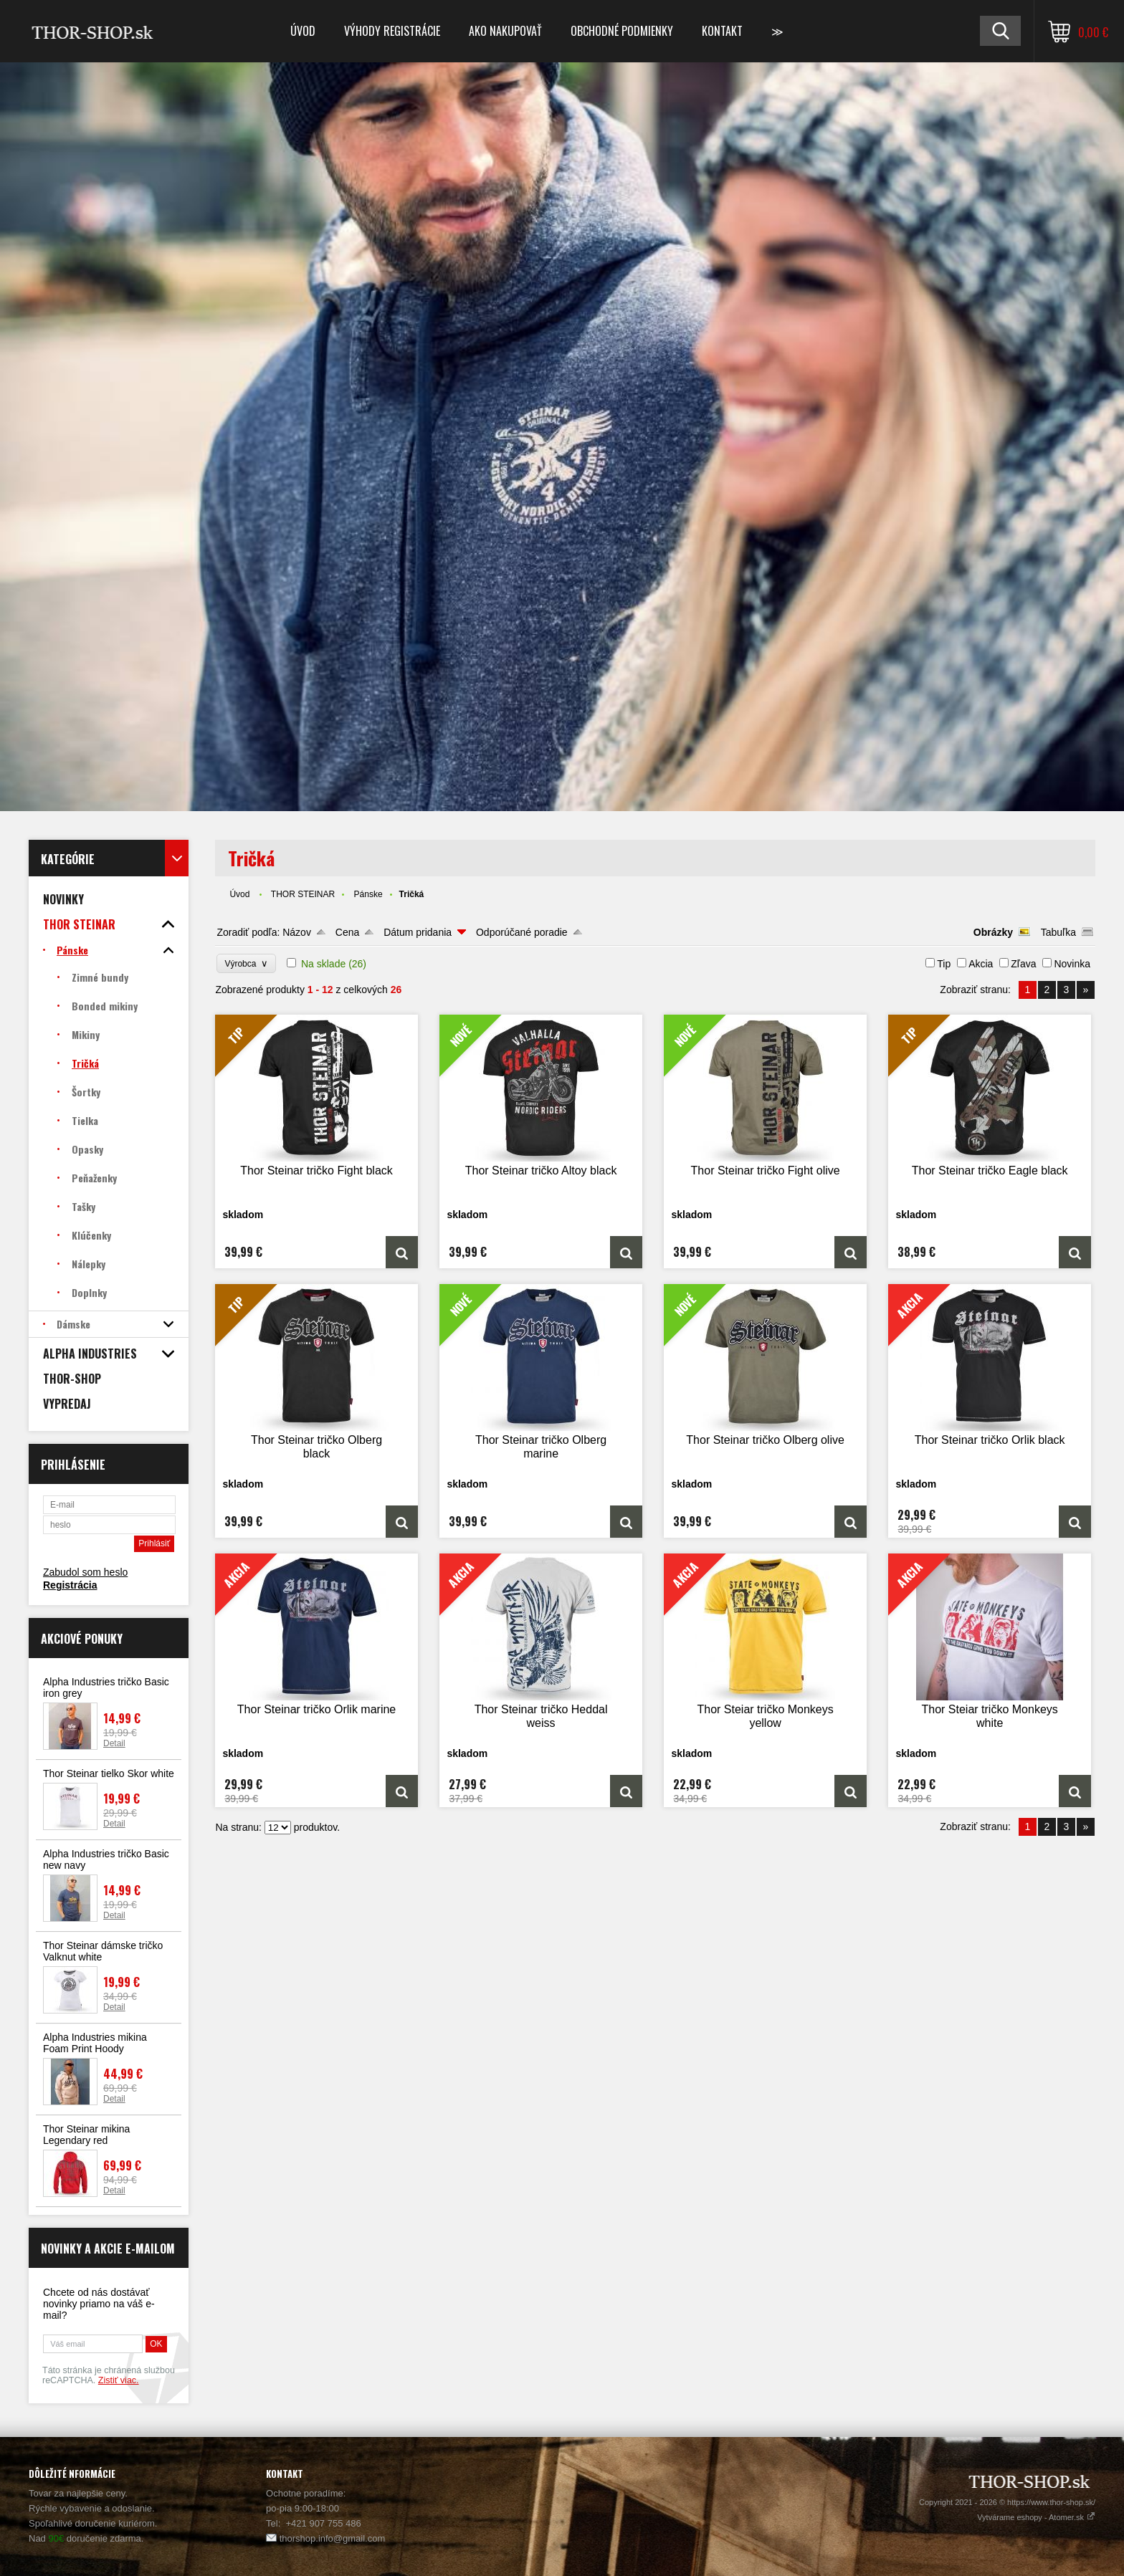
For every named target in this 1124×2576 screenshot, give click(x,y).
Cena (347, 932)
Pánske (368, 894)
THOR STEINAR (303, 894)
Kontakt (722, 30)
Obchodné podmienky (622, 30)
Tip (944, 963)
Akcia (980, 963)
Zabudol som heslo (85, 1572)
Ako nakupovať (505, 30)
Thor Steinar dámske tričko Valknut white (103, 1951)
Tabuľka (1058, 932)
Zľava (1023, 963)
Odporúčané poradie (522, 932)
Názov (296, 932)
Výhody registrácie (392, 30)
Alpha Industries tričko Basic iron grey (106, 1687)
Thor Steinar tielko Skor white (108, 1773)
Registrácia (70, 1585)
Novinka (1072, 963)
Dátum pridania (418, 932)
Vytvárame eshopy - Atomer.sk (1036, 2517)
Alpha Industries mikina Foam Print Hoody (95, 2042)
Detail (114, 1743)
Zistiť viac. (118, 2380)
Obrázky (993, 932)
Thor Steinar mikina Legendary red (86, 2134)
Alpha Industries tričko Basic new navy (106, 1859)
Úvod (302, 30)
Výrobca (246, 963)
